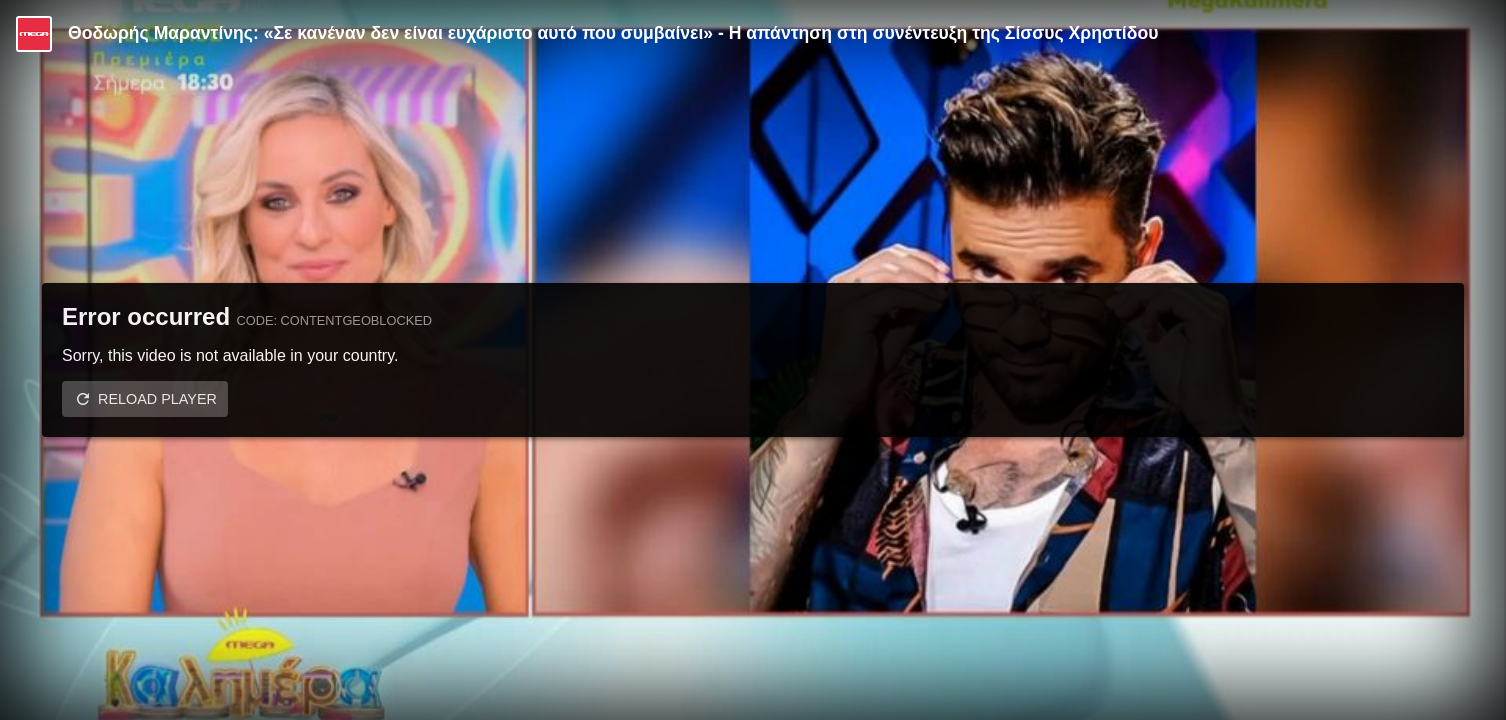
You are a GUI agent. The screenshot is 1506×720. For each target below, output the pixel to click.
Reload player (157, 399)
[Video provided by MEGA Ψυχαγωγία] (34, 34)
